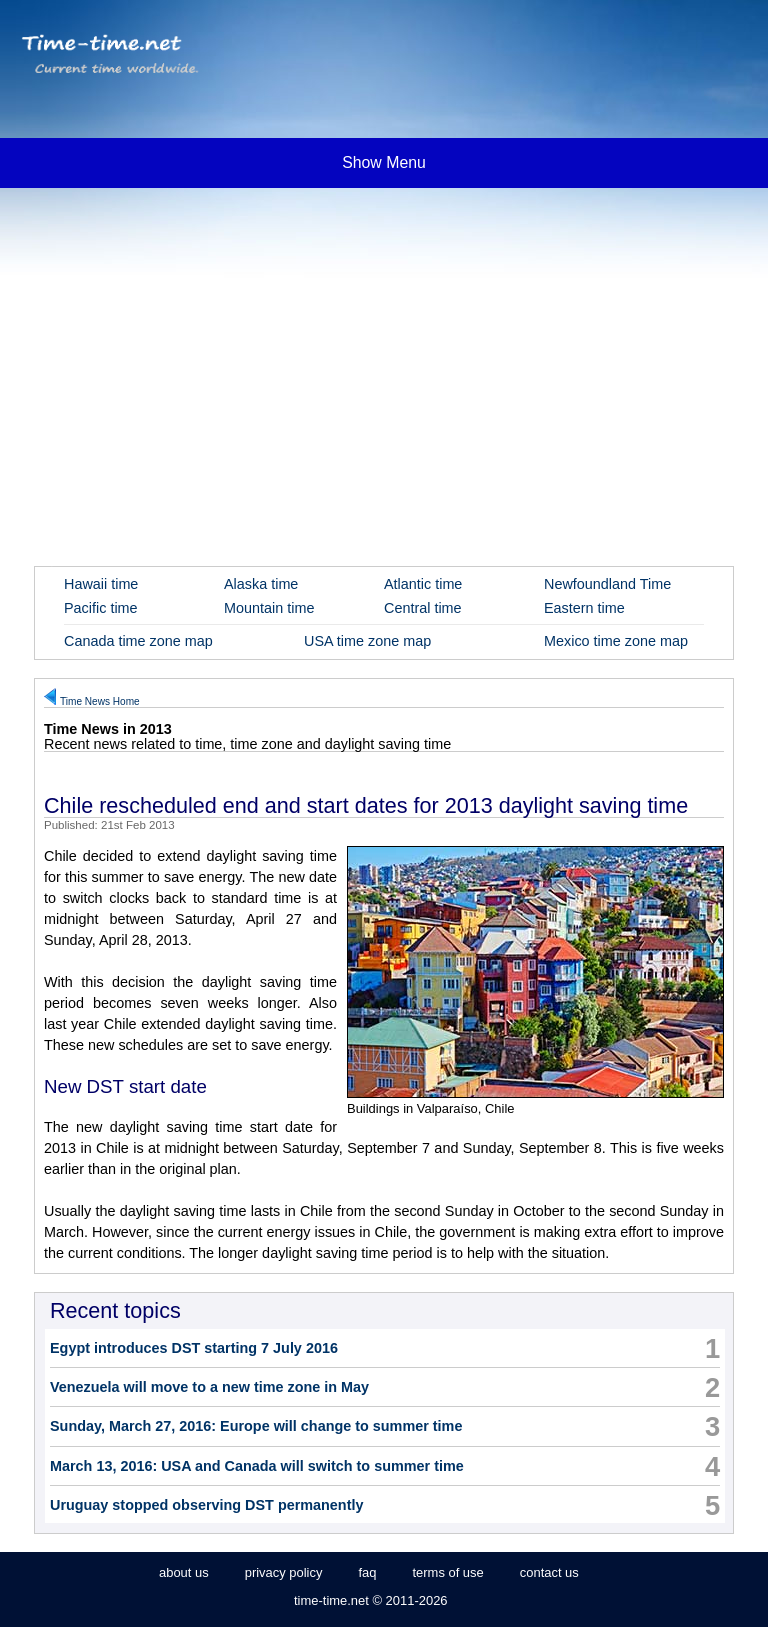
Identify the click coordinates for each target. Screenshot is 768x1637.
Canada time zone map (138, 641)
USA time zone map (367, 641)
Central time (423, 608)
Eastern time (584, 608)
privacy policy (284, 1572)
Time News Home (100, 701)
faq (367, 1572)
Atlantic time (423, 584)
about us (184, 1572)
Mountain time (269, 608)
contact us (549, 1572)
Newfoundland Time (607, 584)
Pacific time (101, 608)
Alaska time (261, 584)
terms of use (447, 1572)
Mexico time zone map (616, 641)
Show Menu (384, 162)
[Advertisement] (384, 350)
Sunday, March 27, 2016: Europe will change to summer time (256, 1426)
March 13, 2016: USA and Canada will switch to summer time (257, 1466)
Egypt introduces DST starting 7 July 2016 (194, 1348)
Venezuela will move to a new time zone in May (209, 1387)
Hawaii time (101, 584)
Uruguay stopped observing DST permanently (206, 1505)
